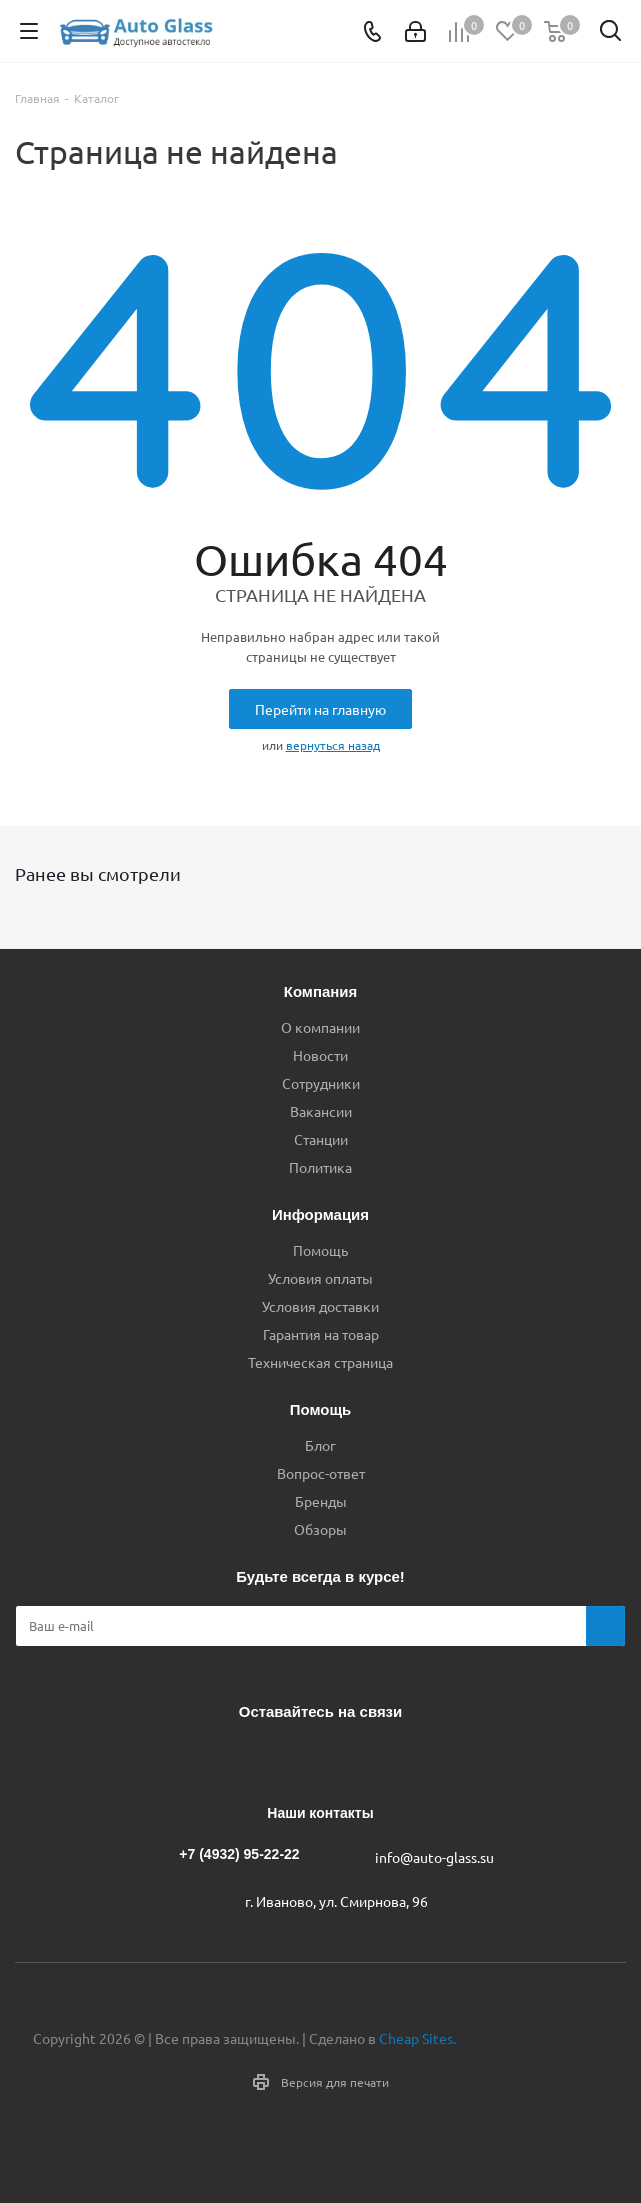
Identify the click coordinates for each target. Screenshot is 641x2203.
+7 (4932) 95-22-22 (239, 1854)
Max (391, 1758)
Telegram (291, 1758)
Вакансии (321, 1111)
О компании (320, 1027)
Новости (320, 1055)
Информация (320, 1214)
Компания (321, 991)
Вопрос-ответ (321, 1473)
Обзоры (320, 1529)
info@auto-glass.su (434, 1857)
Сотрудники (321, 1083)
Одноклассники (341, 1758)
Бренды (321, 1501)
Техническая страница (320, 1362)
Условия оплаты (320, 1278)
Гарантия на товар (321, 1334)
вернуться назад (333, 745)
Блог (320, 1445)
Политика (320, 1167)
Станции (321, 1139)
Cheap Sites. (417, 2038)
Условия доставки (320, 1306)
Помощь (320, 1250)
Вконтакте (241, 1758)
